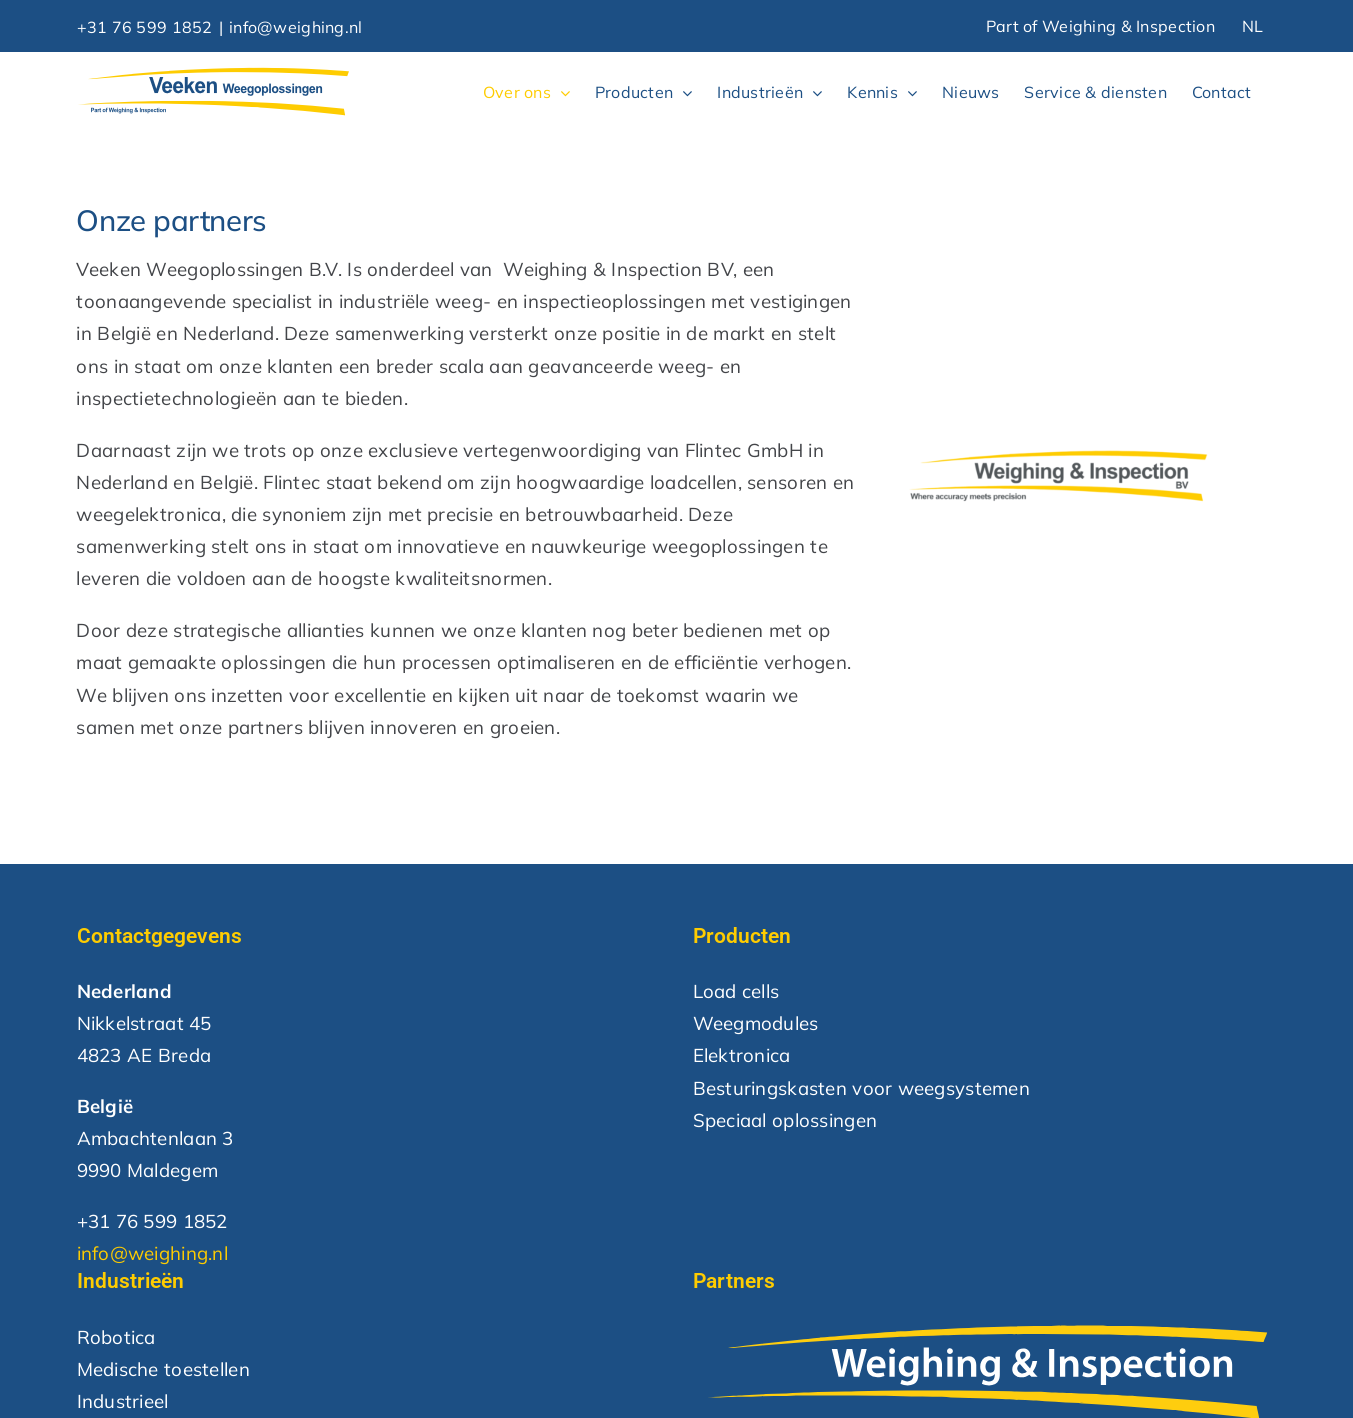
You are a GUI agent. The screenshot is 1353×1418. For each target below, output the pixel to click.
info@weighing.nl (295, 27)
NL (1253, 26)
